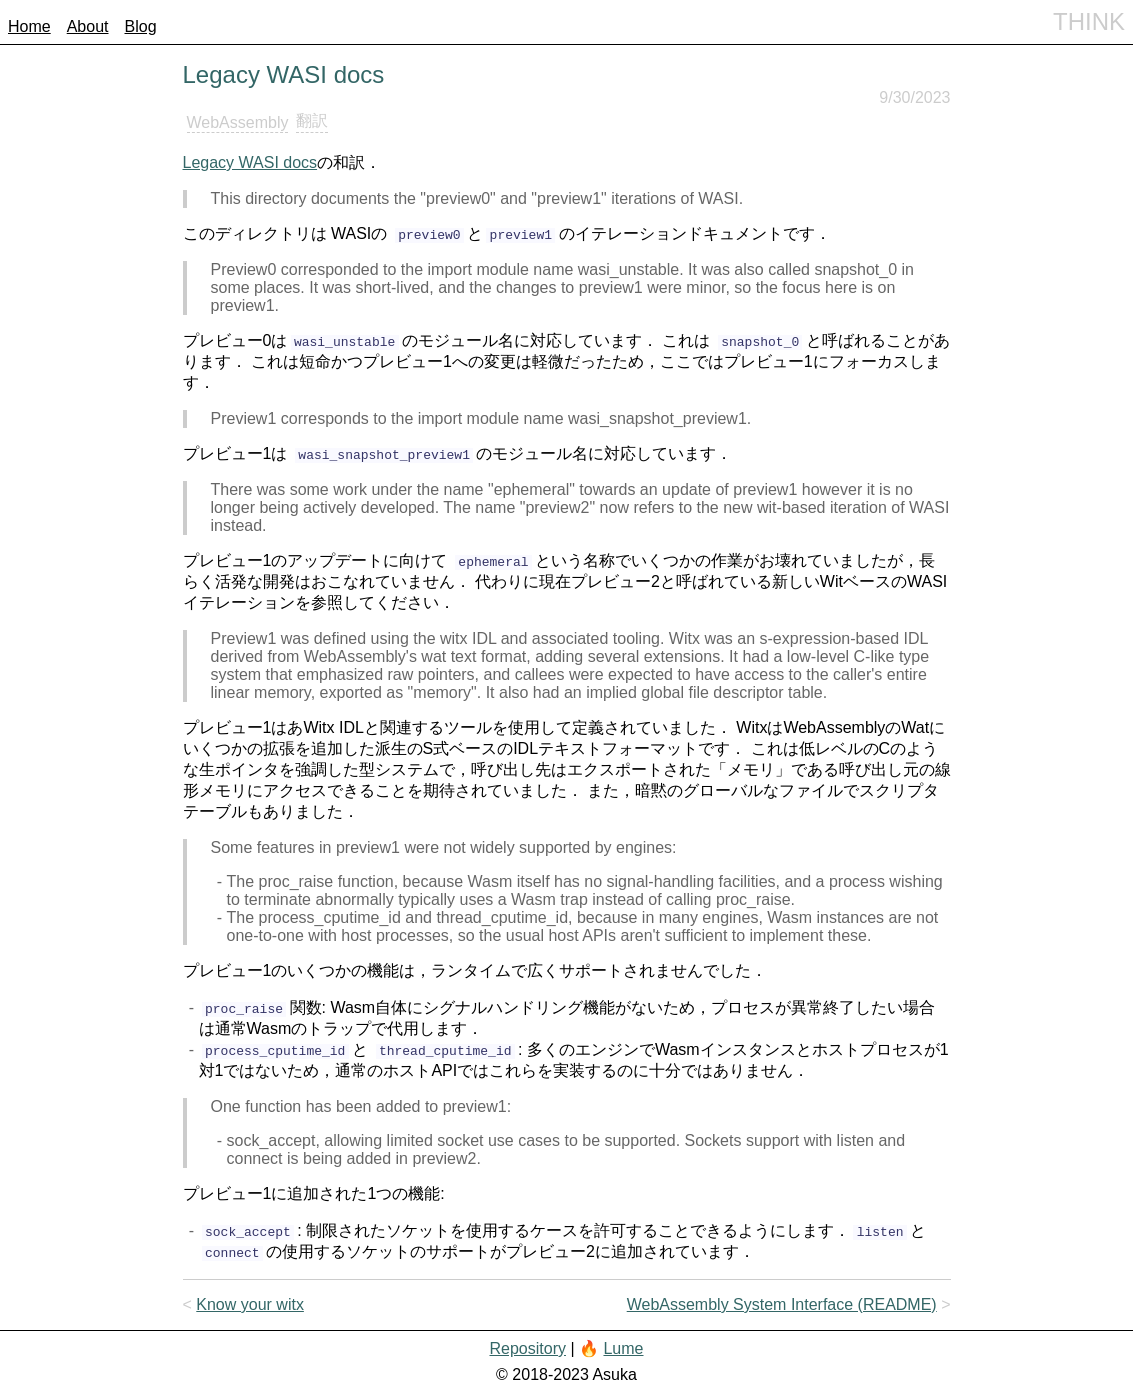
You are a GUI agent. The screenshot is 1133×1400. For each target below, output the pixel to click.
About (88, 26)
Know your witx (250, 1304)
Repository (527, 1348)
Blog (141, 26)
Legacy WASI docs (250, 162)
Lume (623, 1348)
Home (29, 26)
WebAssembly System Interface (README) (782, 1304)
